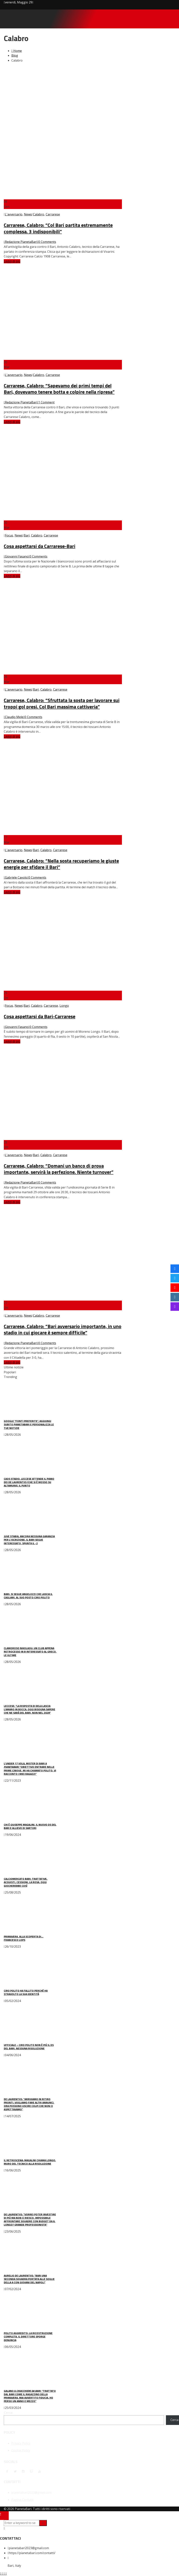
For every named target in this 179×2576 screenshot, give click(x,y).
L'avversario (13, 214)
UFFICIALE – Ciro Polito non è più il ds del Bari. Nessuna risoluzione (29, 2046)
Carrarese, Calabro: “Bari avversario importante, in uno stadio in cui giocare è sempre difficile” (62, 1329)
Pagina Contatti (22, 2500)
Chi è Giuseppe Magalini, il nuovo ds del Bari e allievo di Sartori (30, 1826)
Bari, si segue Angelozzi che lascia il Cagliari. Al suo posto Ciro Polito (28, 1595)
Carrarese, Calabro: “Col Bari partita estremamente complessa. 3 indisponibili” (58, 228)
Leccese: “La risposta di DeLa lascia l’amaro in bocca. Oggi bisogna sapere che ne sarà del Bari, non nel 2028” (29, 1709)
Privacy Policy (20, 2443)
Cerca (8, 2413)
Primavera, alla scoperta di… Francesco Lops (23, 1938)
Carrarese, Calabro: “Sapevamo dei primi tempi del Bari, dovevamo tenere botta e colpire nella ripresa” (59, 389)
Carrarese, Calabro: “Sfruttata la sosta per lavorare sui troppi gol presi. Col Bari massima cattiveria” (61, 703)
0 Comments (46, 242)
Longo (64, 1006)
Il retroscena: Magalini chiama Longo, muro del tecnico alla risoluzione (30, 2162)
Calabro (38, 214)
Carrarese (53, 214)
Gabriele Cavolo (15, 877)
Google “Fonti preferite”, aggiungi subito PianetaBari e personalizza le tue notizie (29, 1424)
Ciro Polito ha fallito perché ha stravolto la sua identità (26, 1992)
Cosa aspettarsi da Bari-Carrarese (39, 1016)
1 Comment (46, 402)
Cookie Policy (20, 2450)
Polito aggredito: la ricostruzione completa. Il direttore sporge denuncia (28, 2336)
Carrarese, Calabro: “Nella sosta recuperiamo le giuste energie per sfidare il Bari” (61, 864)
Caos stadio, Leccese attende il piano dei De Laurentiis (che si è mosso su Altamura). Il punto (29, 1482)
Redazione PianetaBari (20, 242)
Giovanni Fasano (16, 556)
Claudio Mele (13, 717)
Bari (27, 535)
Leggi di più (12, 261)
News (28, 214)
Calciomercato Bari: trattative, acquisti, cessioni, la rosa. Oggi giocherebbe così (25, 1882)
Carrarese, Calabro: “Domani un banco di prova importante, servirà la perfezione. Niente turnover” (58, 1169)
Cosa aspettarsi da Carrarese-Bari (39, 546)
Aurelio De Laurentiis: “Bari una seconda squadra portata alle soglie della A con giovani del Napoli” (29, 2278)
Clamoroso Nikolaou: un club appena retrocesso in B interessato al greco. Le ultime (30, 1651)
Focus (9, 535)
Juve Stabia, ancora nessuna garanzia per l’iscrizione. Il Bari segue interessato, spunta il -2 (29, 1539)
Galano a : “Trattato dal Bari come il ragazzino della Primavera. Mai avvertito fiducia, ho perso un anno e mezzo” (30, 2396)
